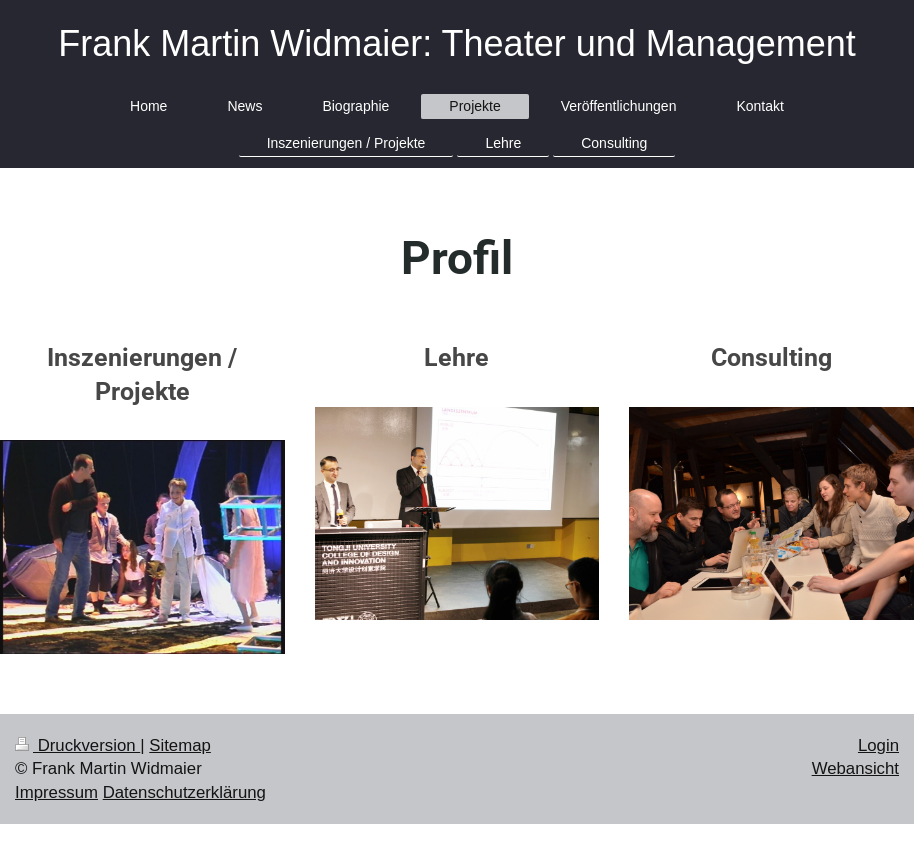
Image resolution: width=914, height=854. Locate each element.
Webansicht (855, 768)
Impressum (56, 792)
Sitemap (180, 745)
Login (878, 745)
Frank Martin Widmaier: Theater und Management (457, 43)
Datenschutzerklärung (184, 792)
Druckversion (77, 745)
